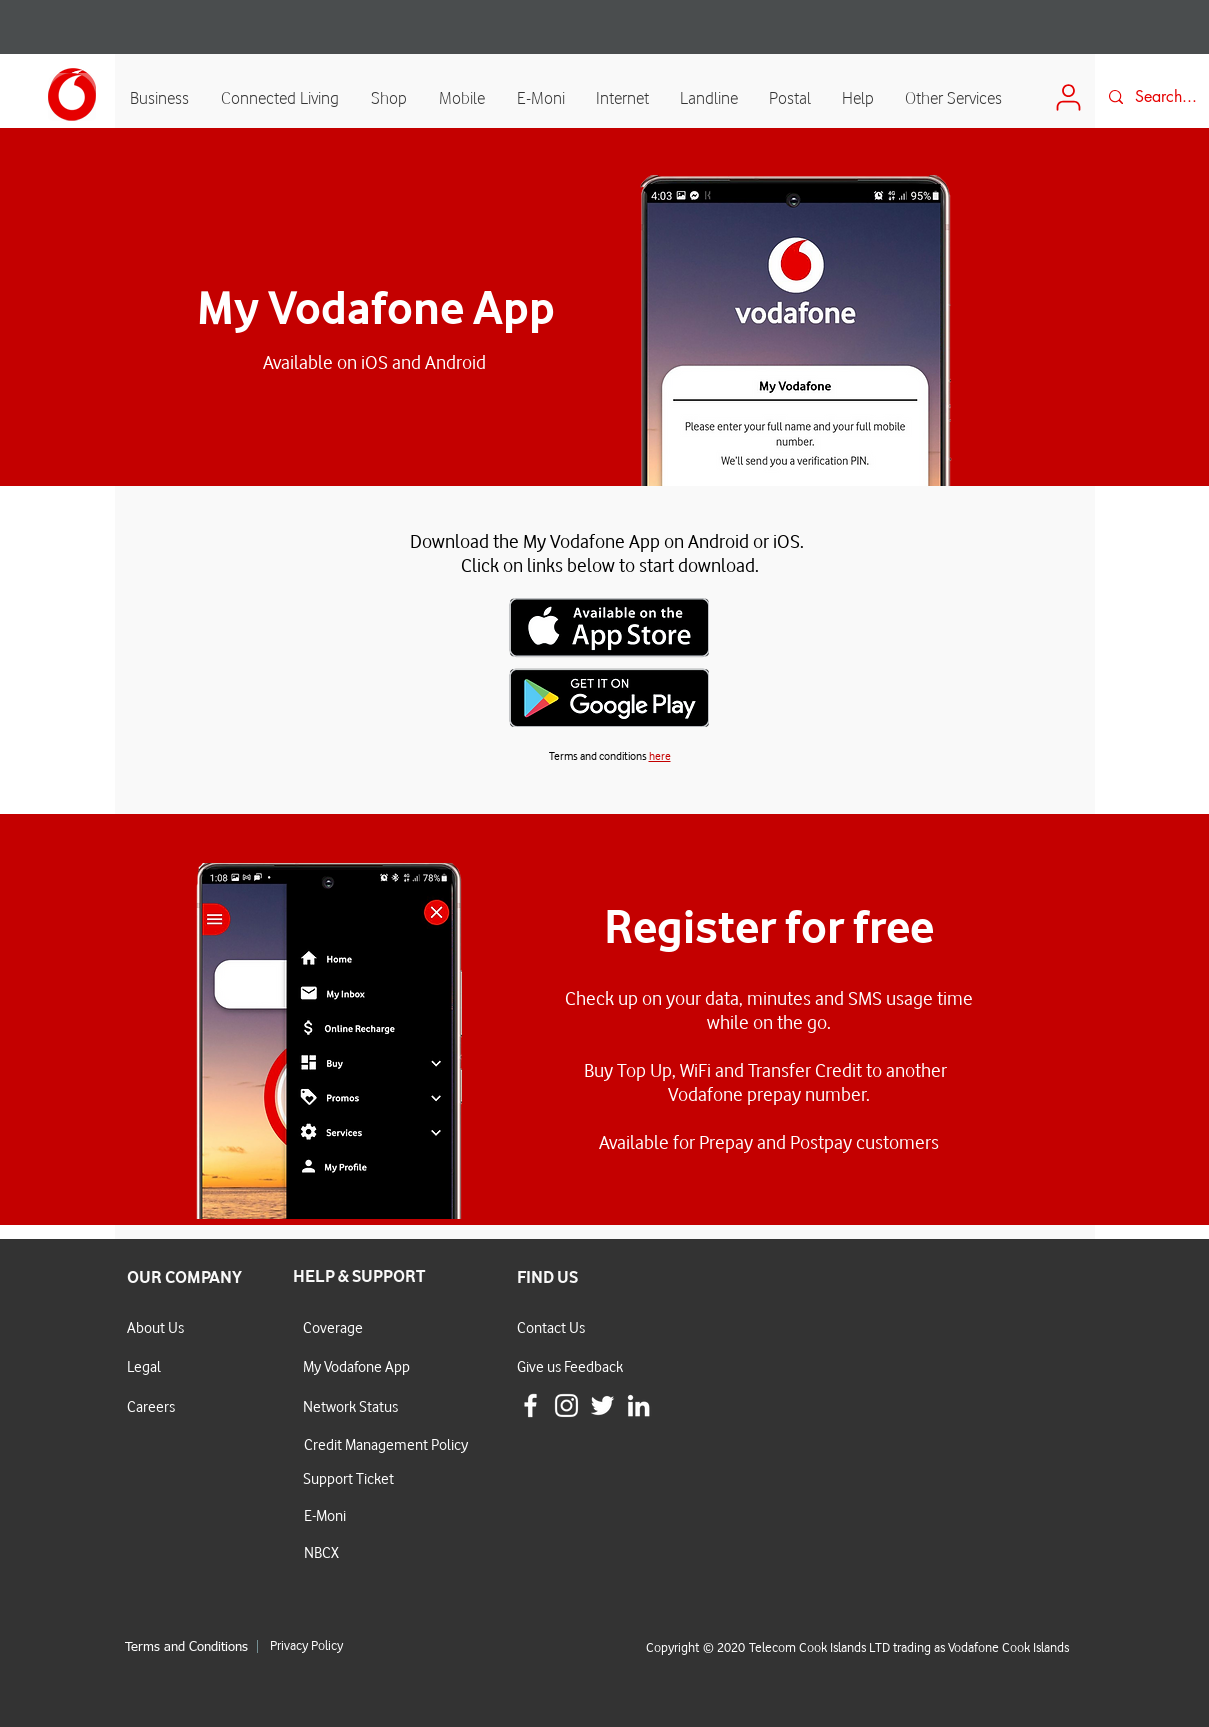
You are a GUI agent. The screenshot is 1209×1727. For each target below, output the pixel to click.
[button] (463, 97)
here (660, 755)
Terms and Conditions (186, 1647)
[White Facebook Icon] (530, 1405)
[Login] (1069, 97)
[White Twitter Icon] (602, 1405)
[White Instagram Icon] (566, 1405)
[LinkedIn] (638, 1405)
